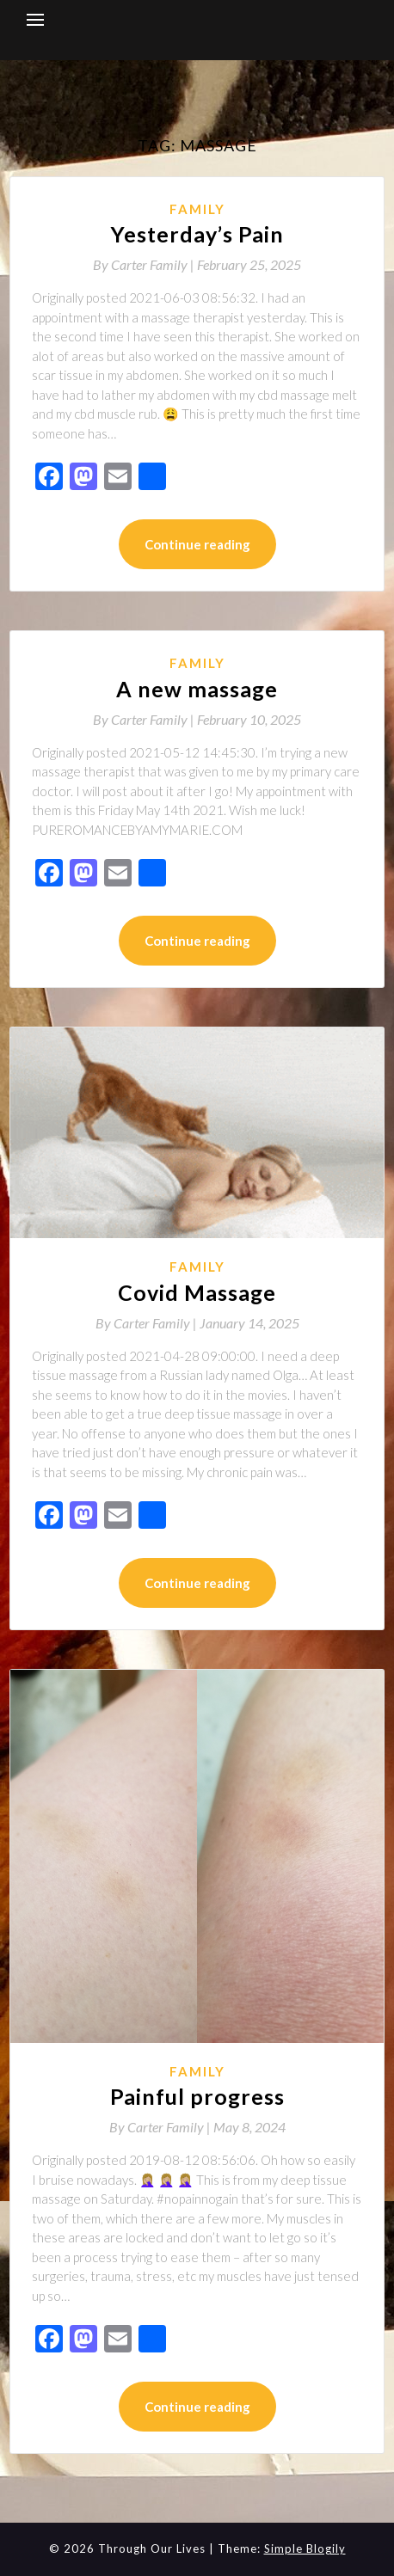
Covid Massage (197, 1292)
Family (197, 209)
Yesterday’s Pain (197, 234)
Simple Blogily (305, 2548)
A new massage (197, 689)
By (145, 264)
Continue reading (197, 544)
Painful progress (197, 2096)
